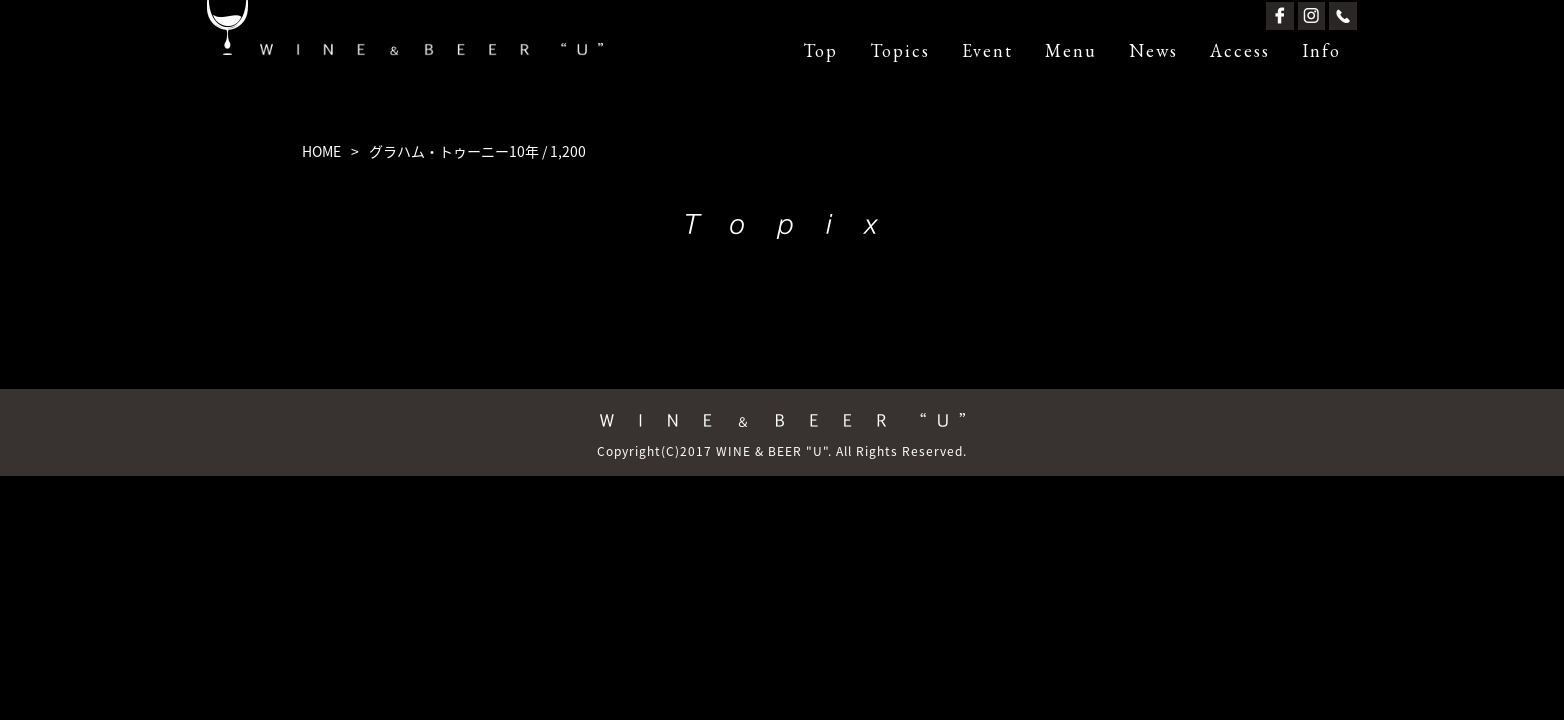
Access (1240, 50)
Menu (1071, 50)
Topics (900, 50)
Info (1321, 50)
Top (820, 50)
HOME (321, 151)
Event (987, 50)
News (1153, 50)
